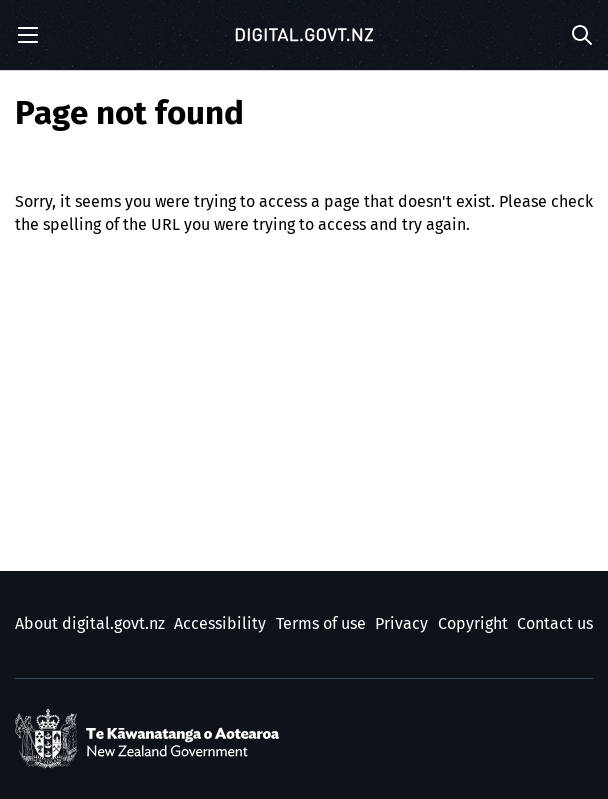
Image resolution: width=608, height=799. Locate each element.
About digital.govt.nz (90, 624)
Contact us (555, 624)
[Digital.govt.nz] (304, 35)
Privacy (401, 624)
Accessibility (220, 624)
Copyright (473, 624)
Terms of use (321, 624)
